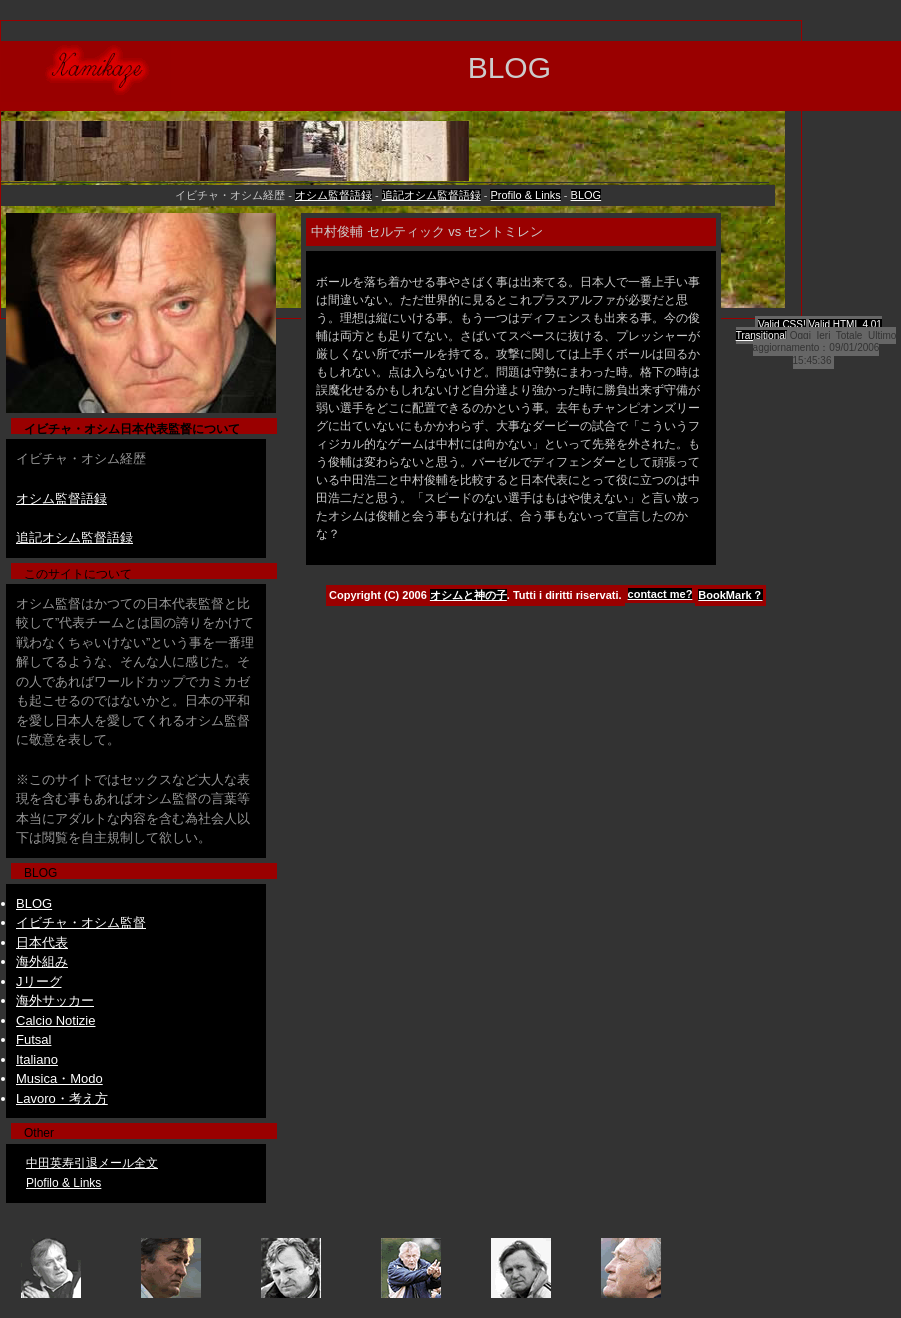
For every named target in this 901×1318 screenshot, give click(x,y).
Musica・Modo (59, 1078)
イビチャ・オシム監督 (81, 922)
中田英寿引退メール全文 (92, 1163)
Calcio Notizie (55, 1020)
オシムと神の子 (468, 595)
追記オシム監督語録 (431, 195)
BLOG (586, 195)
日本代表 (42, 942)
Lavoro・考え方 (62, 1098)
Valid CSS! (782, 324)
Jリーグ (39, 981)
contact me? (660, 594)
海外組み (42, 961)
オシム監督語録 (333, 195)
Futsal (33, 1039)
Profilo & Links (525, 195)
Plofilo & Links (63, 1183)
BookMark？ (730, 595)
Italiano (37, 1059)
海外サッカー (55, 1000)
